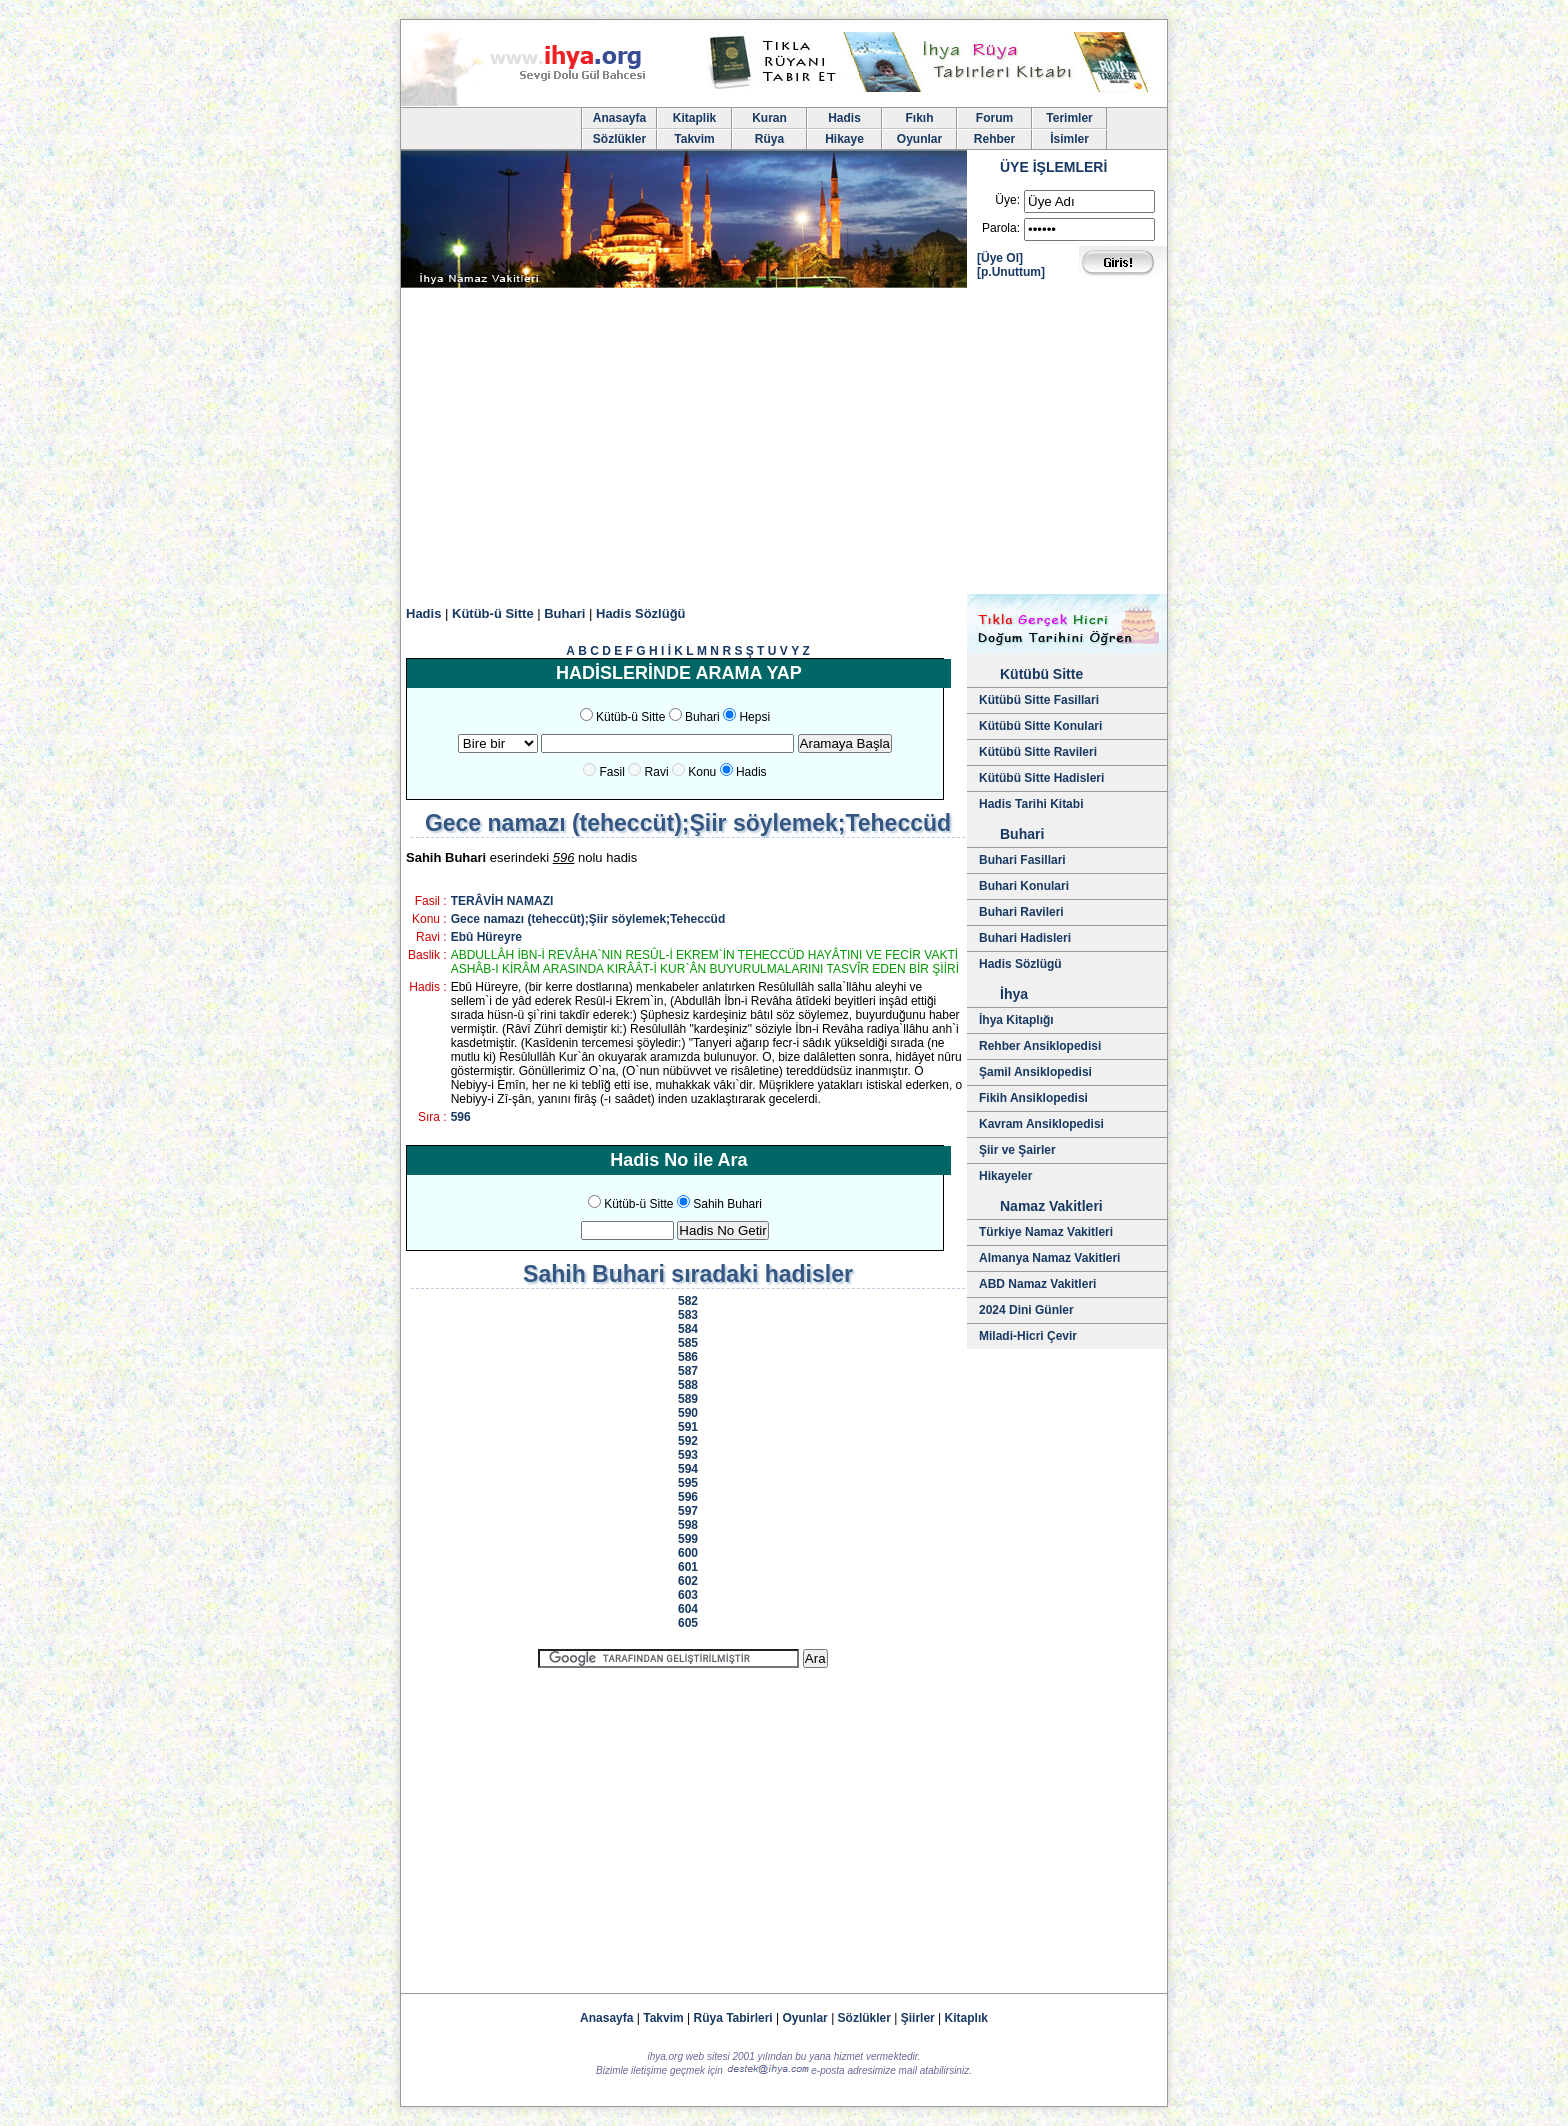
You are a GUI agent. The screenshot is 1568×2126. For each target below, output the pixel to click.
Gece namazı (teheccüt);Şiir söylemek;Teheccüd (588, 919)
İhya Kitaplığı (1016, 1020)
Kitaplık (966, 2018)
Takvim (694, 139)
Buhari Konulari (1024, 886)
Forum (994, 118)
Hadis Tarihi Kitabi (1031, 804)
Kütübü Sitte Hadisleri (1041, 778)
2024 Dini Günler (1026, 1310)
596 (461, 1117)
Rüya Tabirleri (733, 2018)
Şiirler (918, 2018)
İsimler (1069, 139)
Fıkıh (919, 118)
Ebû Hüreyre (486, 937)
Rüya (769, 139)
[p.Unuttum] (1011, 272)
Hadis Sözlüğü (641, 613)
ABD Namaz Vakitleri (1037, 1284)
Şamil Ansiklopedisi (1035, 1072)
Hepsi (754, 717)
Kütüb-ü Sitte (493, 613)
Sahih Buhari (727, 1204)
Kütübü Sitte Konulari (1040, 726)
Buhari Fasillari (1022, 860)
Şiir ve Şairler (1017, 1150)
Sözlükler (619, 139)
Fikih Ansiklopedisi (1033, 1098)
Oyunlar (919, 139)
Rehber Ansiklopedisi (1040, 1046)
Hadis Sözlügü (1020, 964)
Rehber (994, 139)
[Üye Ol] (1000, 258)
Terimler (1069, 118)
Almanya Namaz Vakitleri (1049, 1258)
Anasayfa (619, 118)
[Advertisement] (784, 444)
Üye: (1007, 200)
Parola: (1001, 228)
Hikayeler (1005, 1176)
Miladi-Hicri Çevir (1028, 1336)
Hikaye (844, 139)
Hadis (844, 118)
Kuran (769, 118)
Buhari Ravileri (1021, 912)
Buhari (564, 613)
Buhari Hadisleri (1025, 938)
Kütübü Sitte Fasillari (1039, 700)
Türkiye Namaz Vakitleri (1046, 1232)
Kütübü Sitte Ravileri (1038, 752)
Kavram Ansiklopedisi (1041, 1124)
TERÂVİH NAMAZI (502, 901)
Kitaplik (694, 118)
